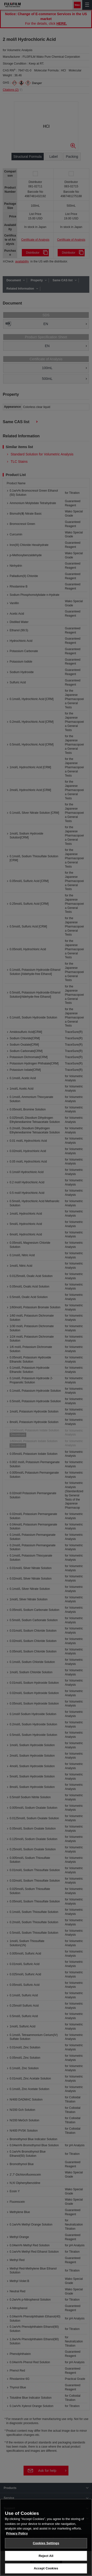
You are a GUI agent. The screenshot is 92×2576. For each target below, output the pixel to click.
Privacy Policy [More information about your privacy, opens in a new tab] (17, 2533)
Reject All (46, 2556)
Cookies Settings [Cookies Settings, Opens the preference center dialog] (46, 2543)
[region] (46, 2537)
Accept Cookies (46, 2568)
